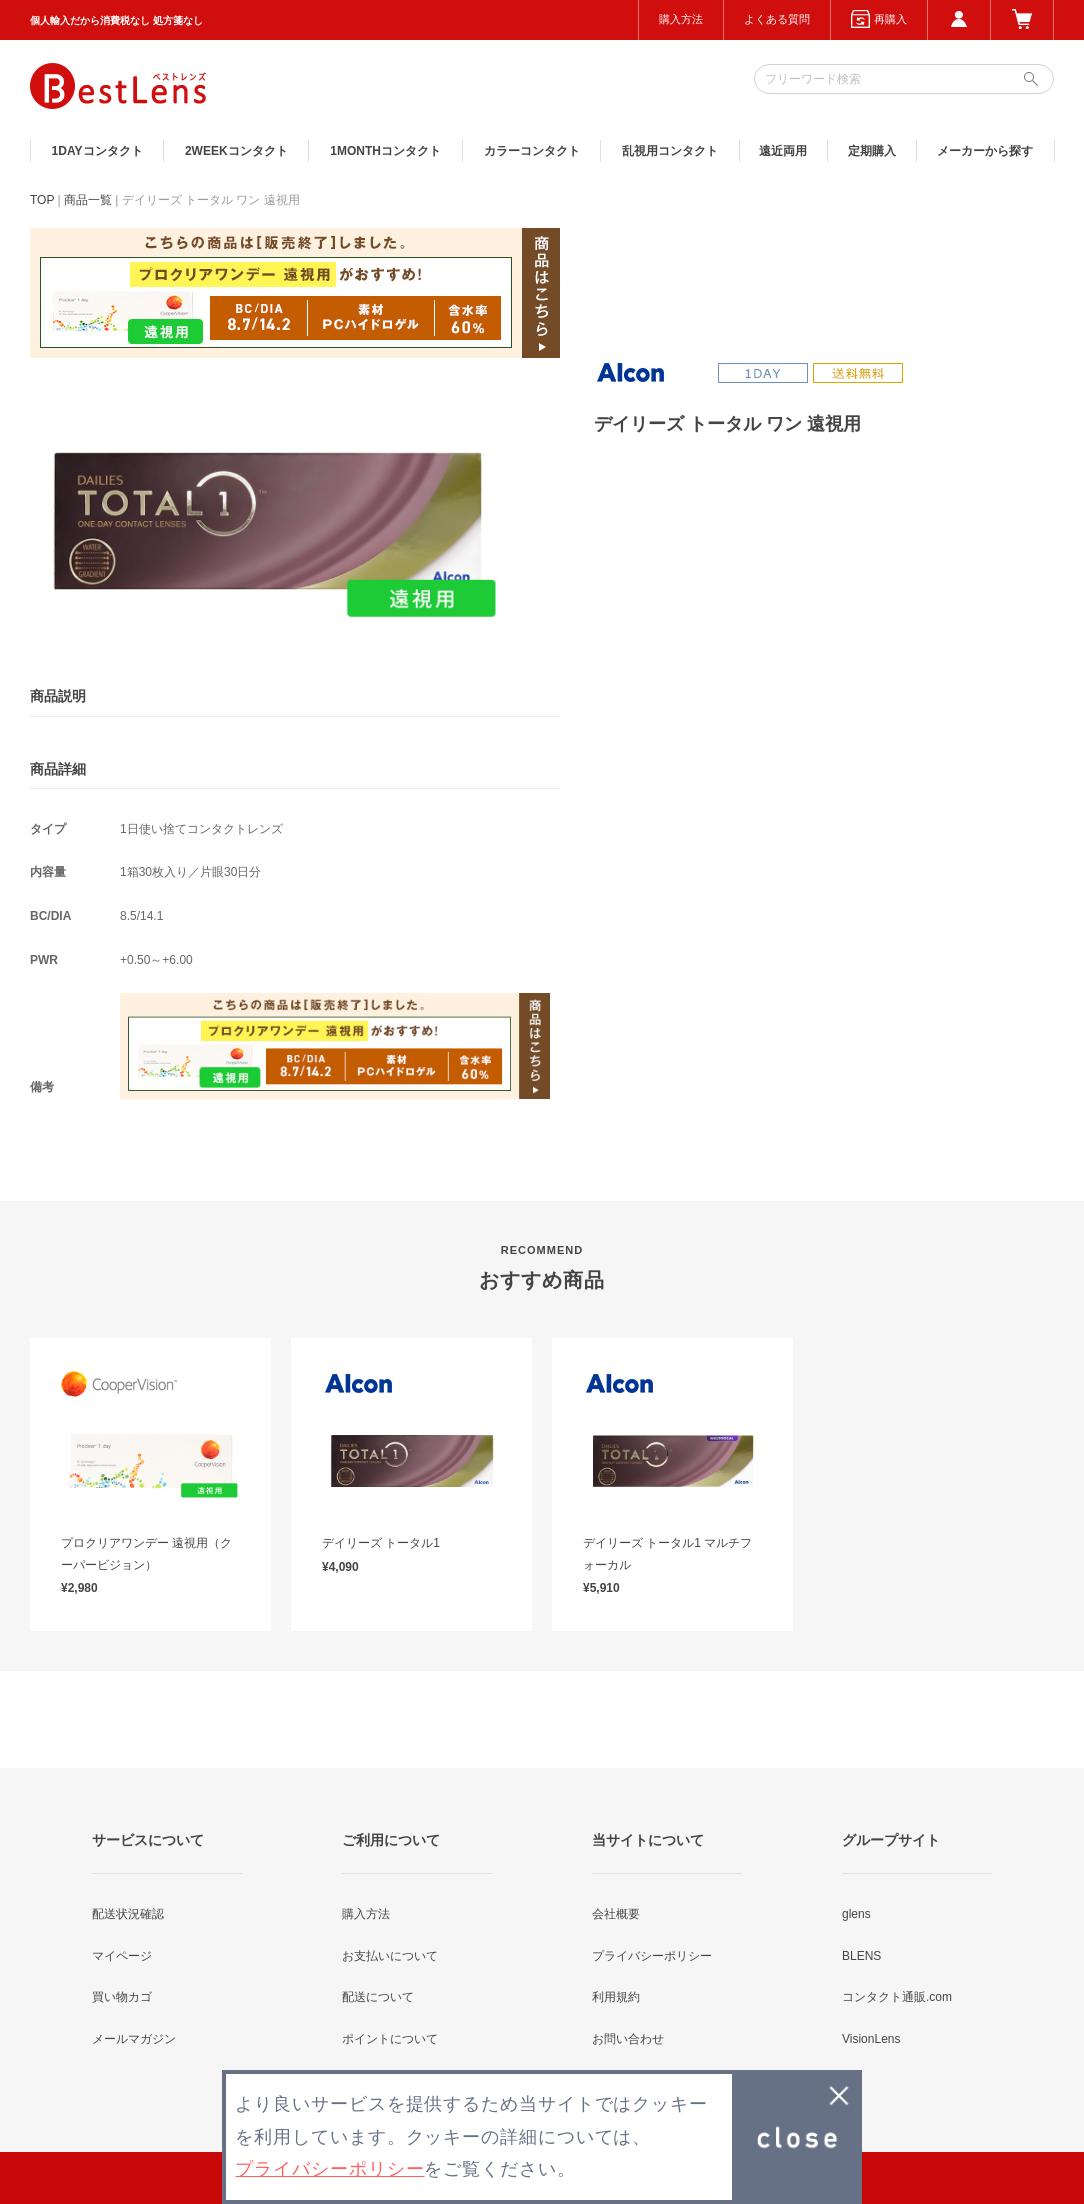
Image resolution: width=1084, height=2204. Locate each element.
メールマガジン (134, 2039)
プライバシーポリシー (652, 1956)
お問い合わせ (628, 2039)
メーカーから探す (985, 151)
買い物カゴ (122, 1997)
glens (856, 1914)
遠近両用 (783, 151)
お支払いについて (390, 1956)
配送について (378, 1997)
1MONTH (385, 151)
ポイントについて (390, 2039)
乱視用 (670, 151)
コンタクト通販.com (897, 1997)
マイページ (122, 1956)
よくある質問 (777, 19)
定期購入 (872, 151)
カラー (532, 151)
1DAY (97, 151)
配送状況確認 (128, 1914)
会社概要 (616, 1914)
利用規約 (616, 1997)
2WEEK (236, 151)
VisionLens (871, 2039)
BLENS (861, 1956)
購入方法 (681, 19)
